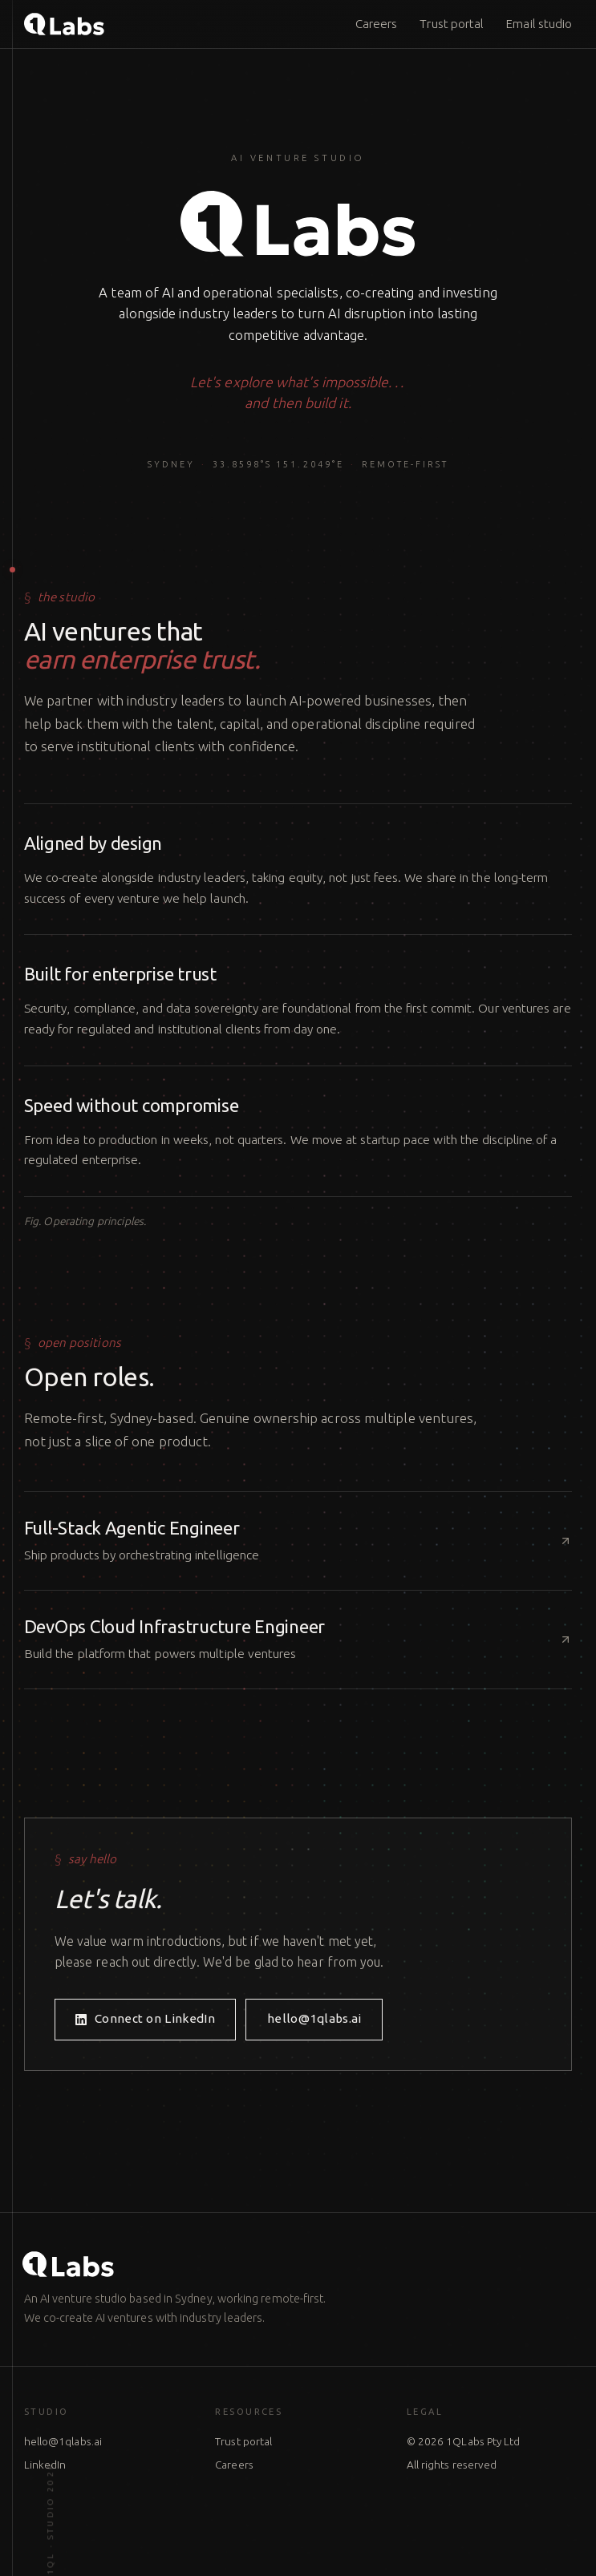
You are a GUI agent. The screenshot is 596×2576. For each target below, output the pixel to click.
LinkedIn (45, 2464)
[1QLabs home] (64, 24)
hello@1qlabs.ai (63, 2441)
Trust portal (452, 23)
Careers (376, 23)
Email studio (539, 23)
